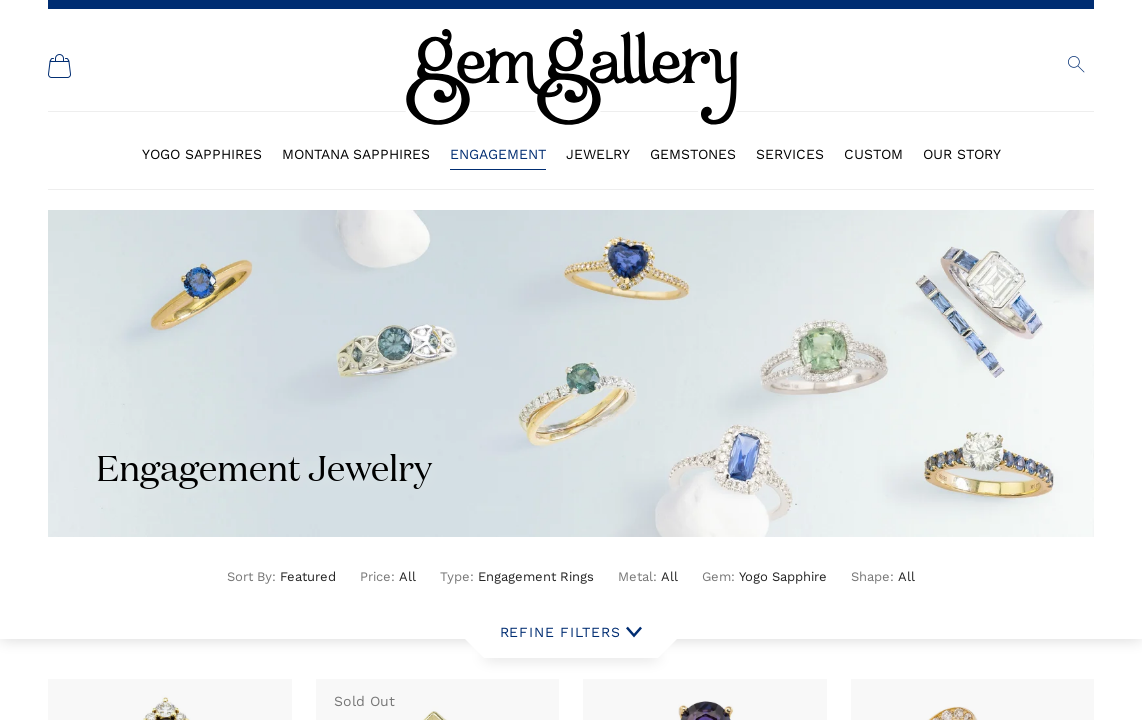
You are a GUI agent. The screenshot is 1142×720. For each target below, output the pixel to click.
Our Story (962, 154)
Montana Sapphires (356, 154)
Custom (873, 154)
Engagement (498, 154)
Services (790, 154)
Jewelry (598, 154)
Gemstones (693, 154)
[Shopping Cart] (60, 66)
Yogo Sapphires (202, 154)
